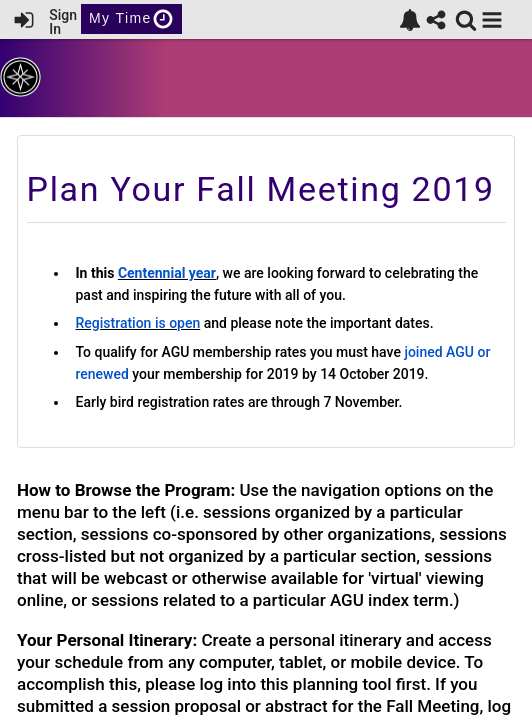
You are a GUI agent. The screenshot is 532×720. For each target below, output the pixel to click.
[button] (492, 20)
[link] (410, 20)
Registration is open (138, 323)
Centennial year (167, 273)
